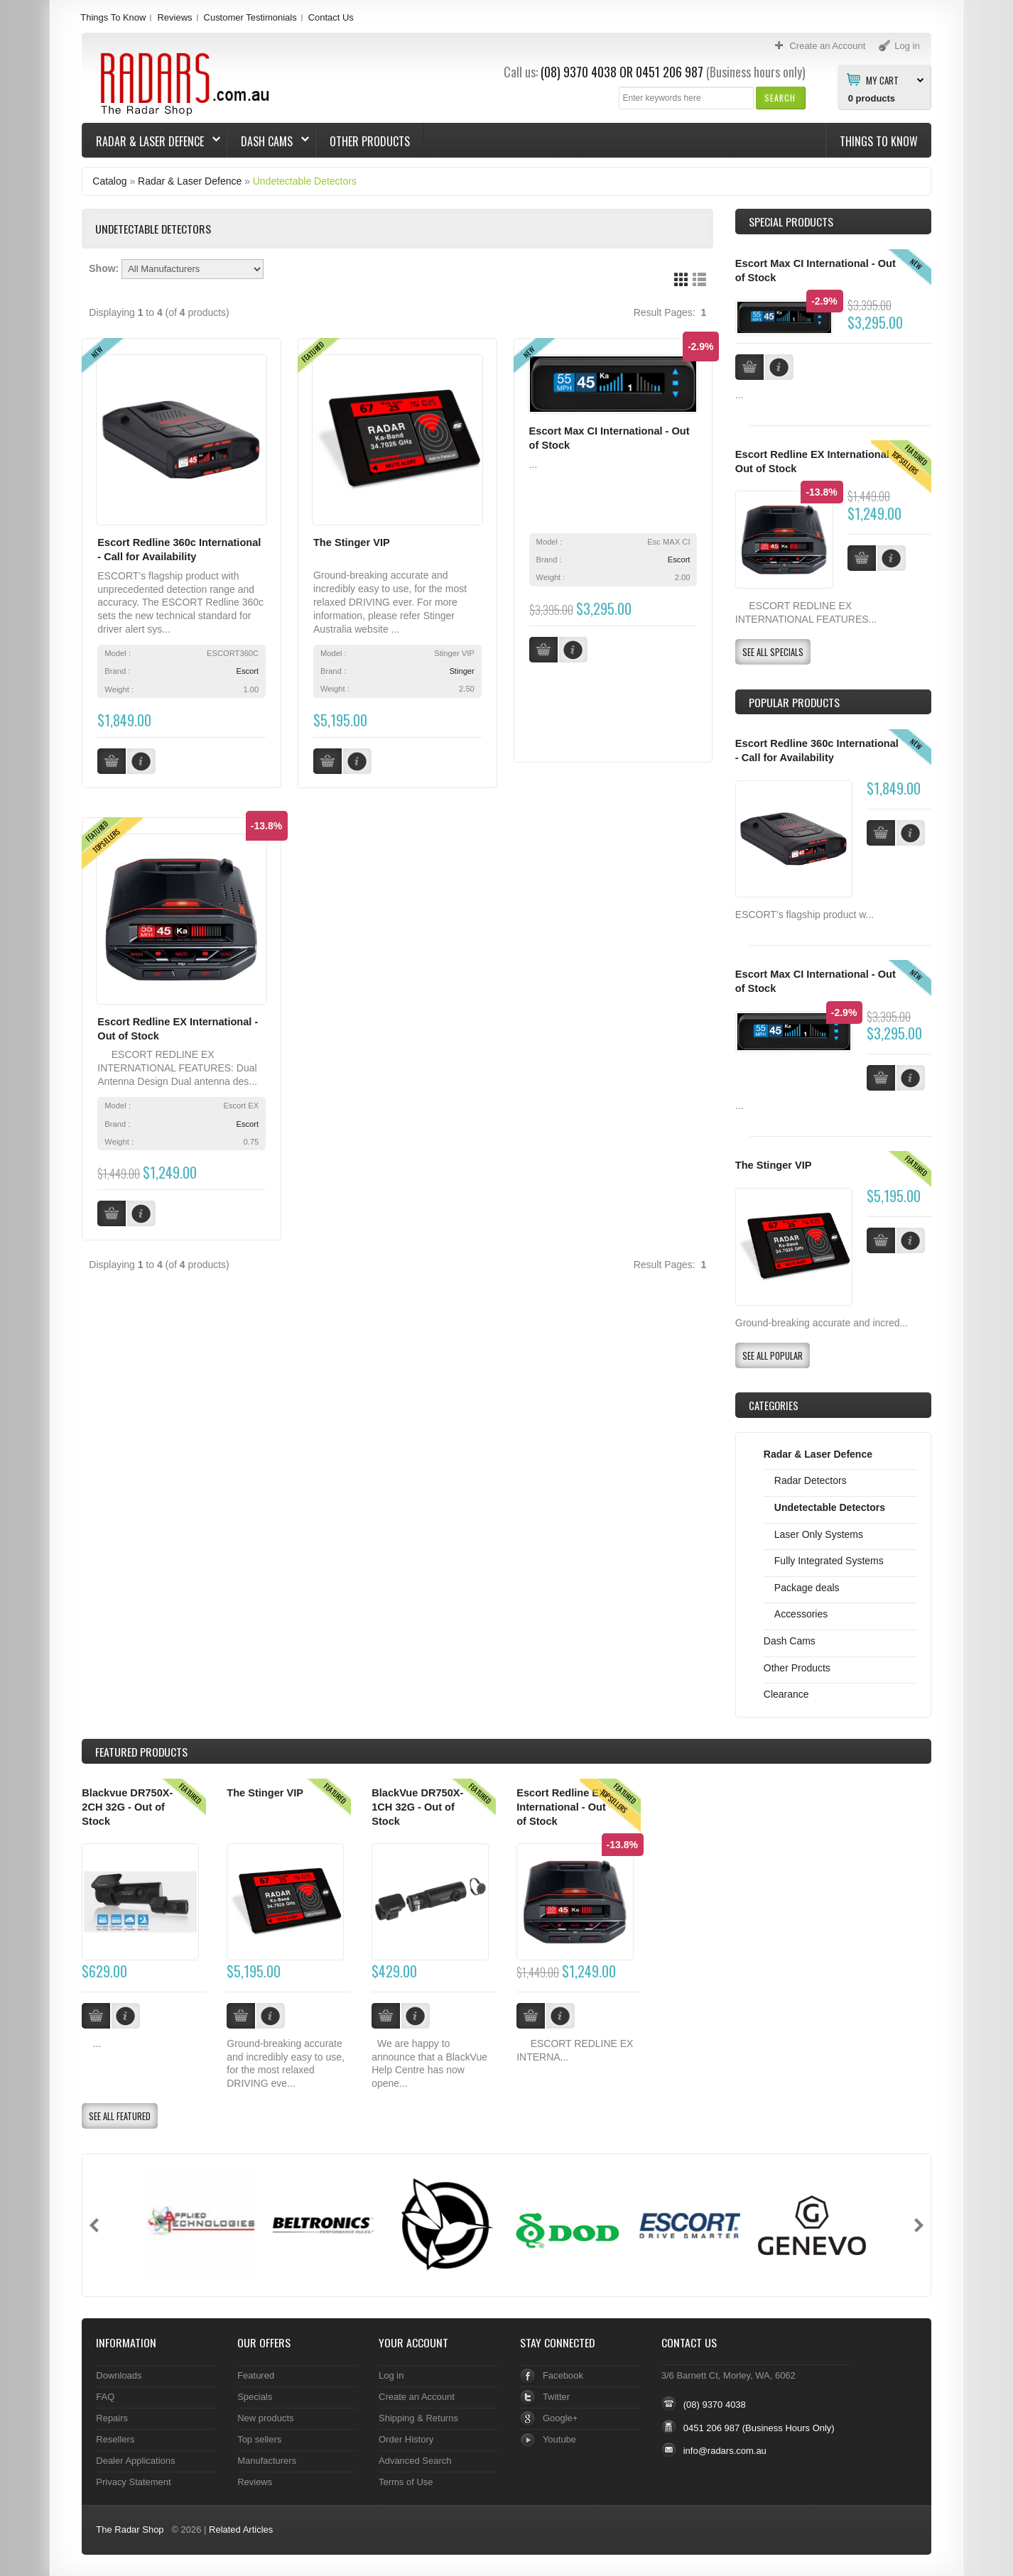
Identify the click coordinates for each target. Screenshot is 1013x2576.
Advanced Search (415, 2460)
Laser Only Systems (818, 1534)
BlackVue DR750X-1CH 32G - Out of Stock (417, 1806)
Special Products (791, 221)
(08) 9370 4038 (579, 71)
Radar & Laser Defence (151, 141)
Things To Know (113, 17)
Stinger (461, 671)
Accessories (801, 1614)
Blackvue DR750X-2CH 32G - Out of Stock (127, 1806)
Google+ (560, 2418)
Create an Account (417, 2396)
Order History (406, 2439)
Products (141, 1751)
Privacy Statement (133, 2482)
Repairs (112, 2418)
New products (265, 2418)
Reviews (174, 17)
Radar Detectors (810, 1480)
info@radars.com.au (724, 2450)
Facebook (563, 2375)
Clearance (786, 1694)
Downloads (118, 2375)
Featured (255, 2375)
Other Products (370, 141)
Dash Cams (268, 141)
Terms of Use (406, 2482)
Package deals (807, 1587)
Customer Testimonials (250, 17)
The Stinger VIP (351, 542)
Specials (254, 2396)
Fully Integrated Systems (829, 1560)
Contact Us (331, 17)
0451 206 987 (669, 71)
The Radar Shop (129, 2529)
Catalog (109, 181)
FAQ (105, 2396)
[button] (780, 98)
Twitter (556, 2396)
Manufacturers (266, 2460)
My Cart (882, 79)
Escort (247, 671)
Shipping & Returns (418, 2418)
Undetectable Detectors (305, 181)
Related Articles (241, 2529)
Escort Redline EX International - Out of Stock (561, 1806)
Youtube (559, 2439)
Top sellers (259, 2439)
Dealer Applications (135, 2460)
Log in (391, 2375)
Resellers (115, 2439)
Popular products (794, 702)
